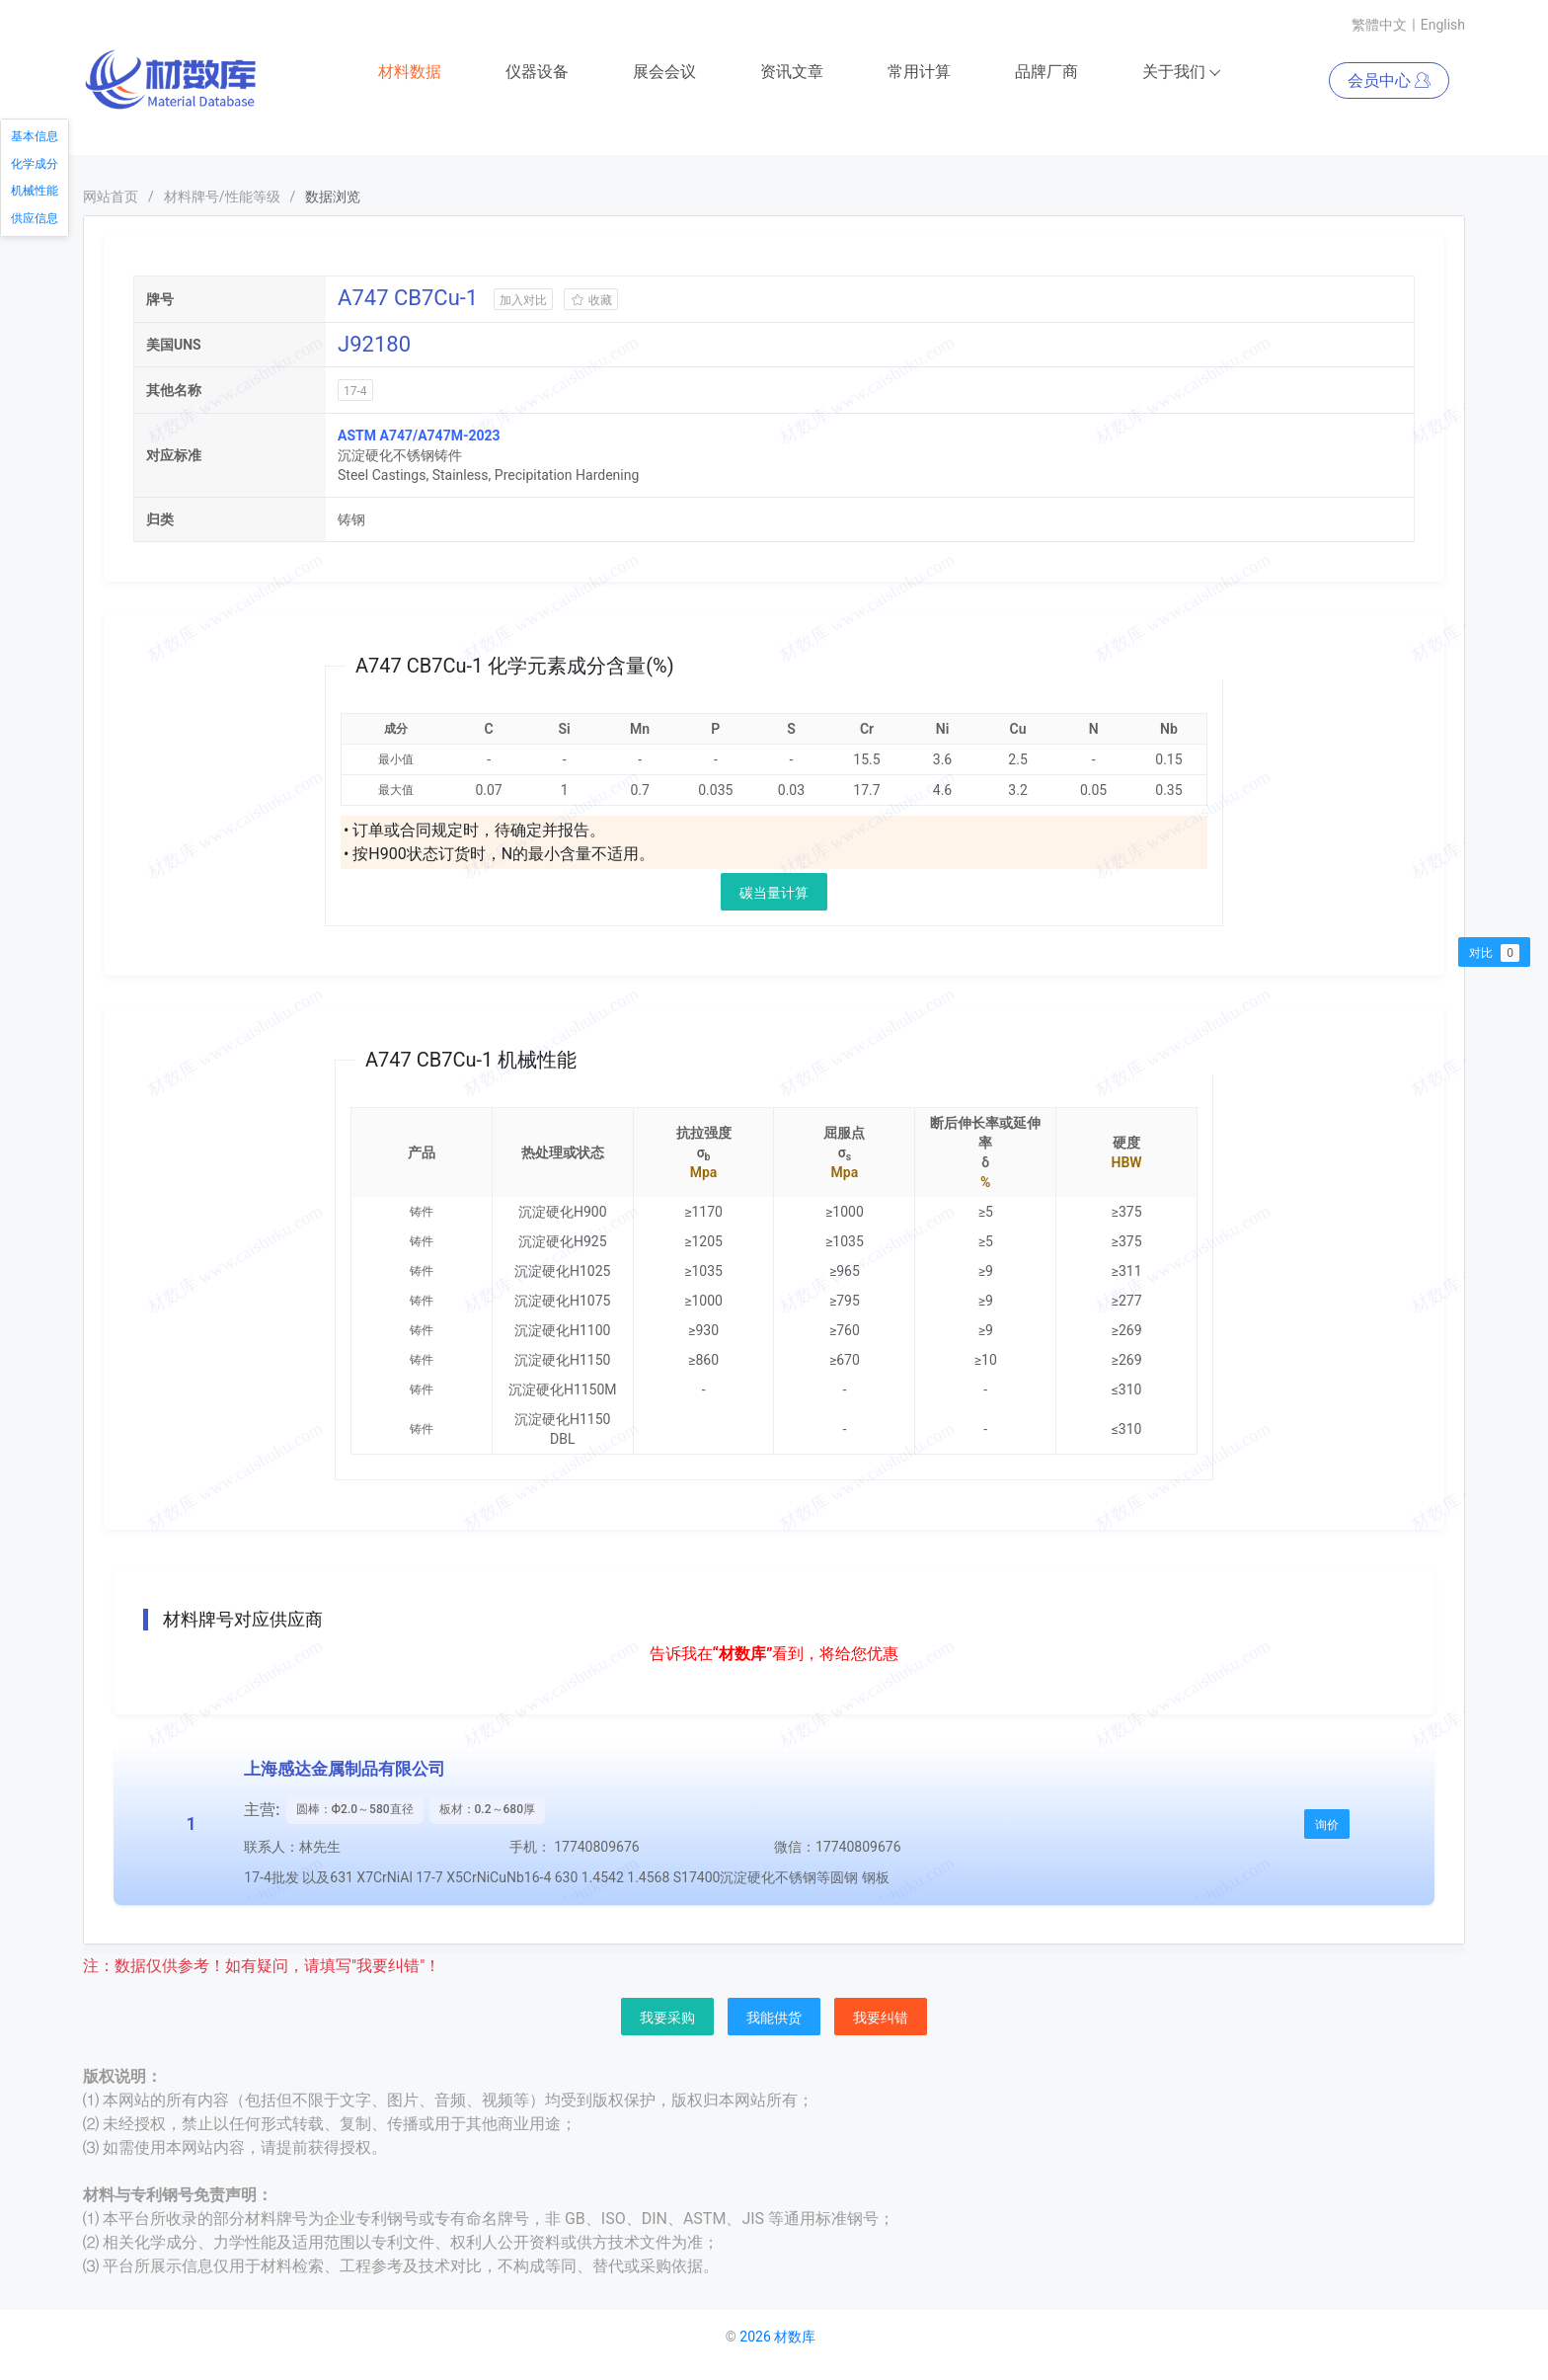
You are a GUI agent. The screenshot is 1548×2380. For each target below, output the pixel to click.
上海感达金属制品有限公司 (344, 1770)
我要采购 (667, 2018)
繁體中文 (1379, 25)
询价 (1327, 1826)
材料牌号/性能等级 (222, 197)
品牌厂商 (1046, 72)
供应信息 (34, 218)
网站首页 (110, 197)
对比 (1494, 953)
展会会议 (664, 72)
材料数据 (409, 72)
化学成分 (34, 164)
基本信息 (34, 136)
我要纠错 (880, 2018)
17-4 (355, 392)
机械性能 (34, 191)
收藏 (591, 301)
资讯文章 (791, 72)
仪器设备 (537, 72)
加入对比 (523, 301)
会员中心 (1389, 81)
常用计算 (919, 72)
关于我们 (1182, 73)
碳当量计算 (774, 894)
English (1443, 25)
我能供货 (774, 2018)
